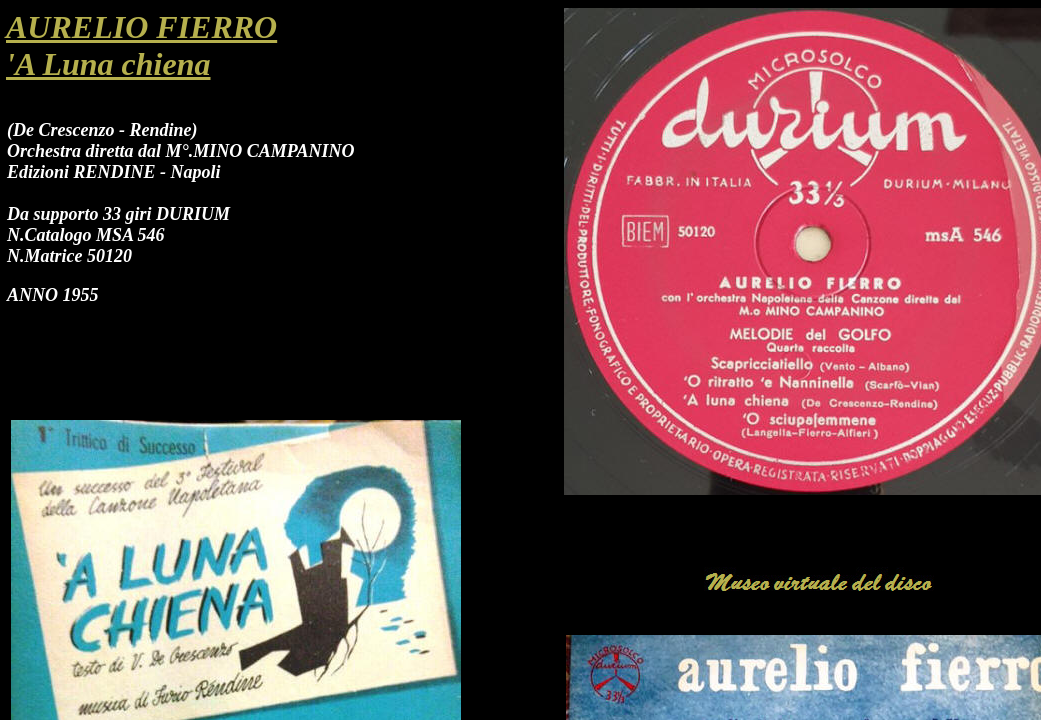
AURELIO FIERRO (141, 27)
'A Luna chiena (108, 64)
